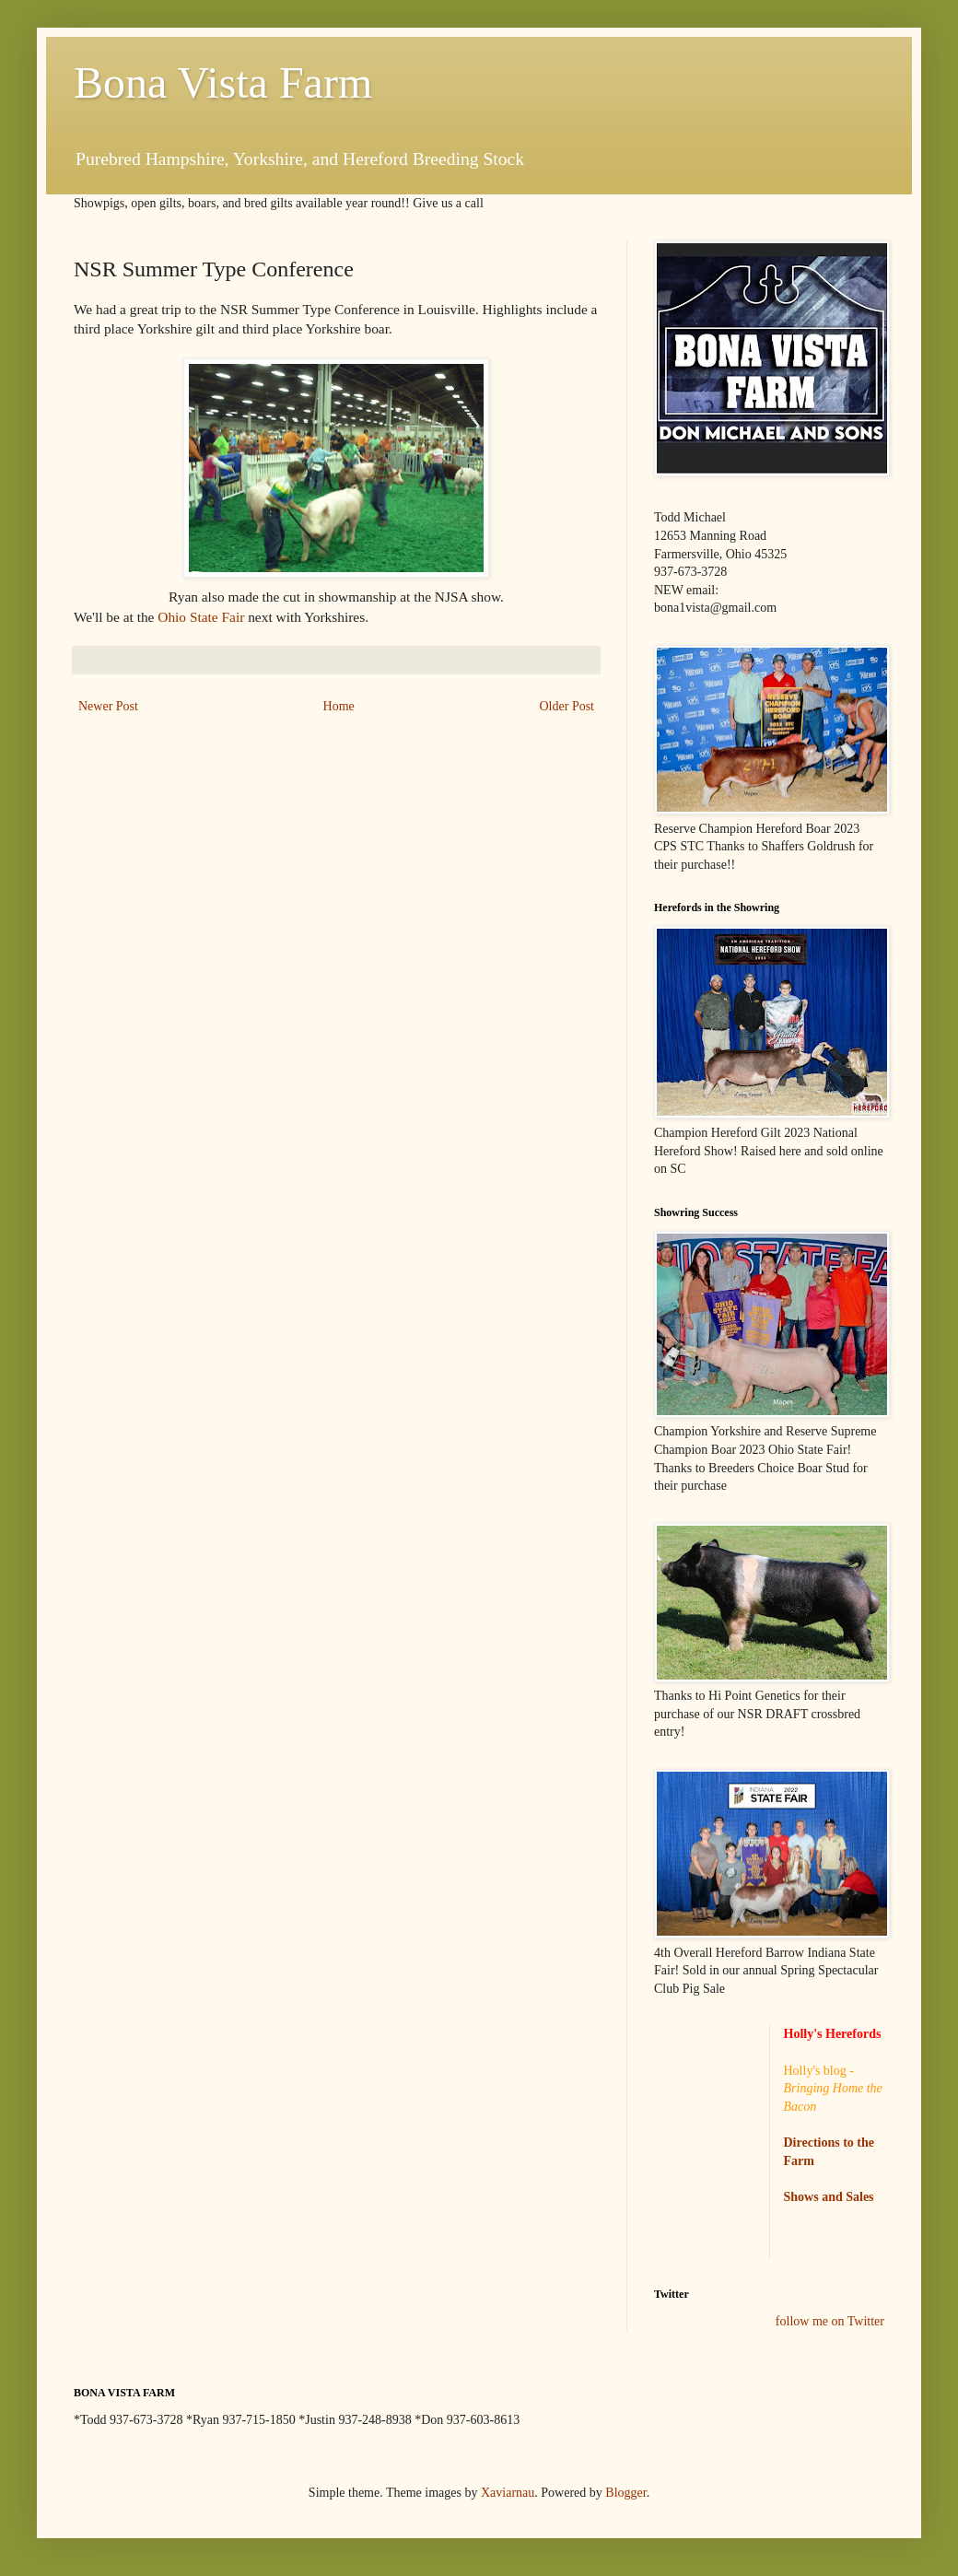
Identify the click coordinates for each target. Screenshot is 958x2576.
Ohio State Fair (203, 617)
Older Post (567, 706)
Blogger (625, 2493)
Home (339, 706)
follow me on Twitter (830, 2321)
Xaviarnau (507, 2493)
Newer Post (108, 706)
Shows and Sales (829, 2197)
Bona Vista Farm (223, 82)
